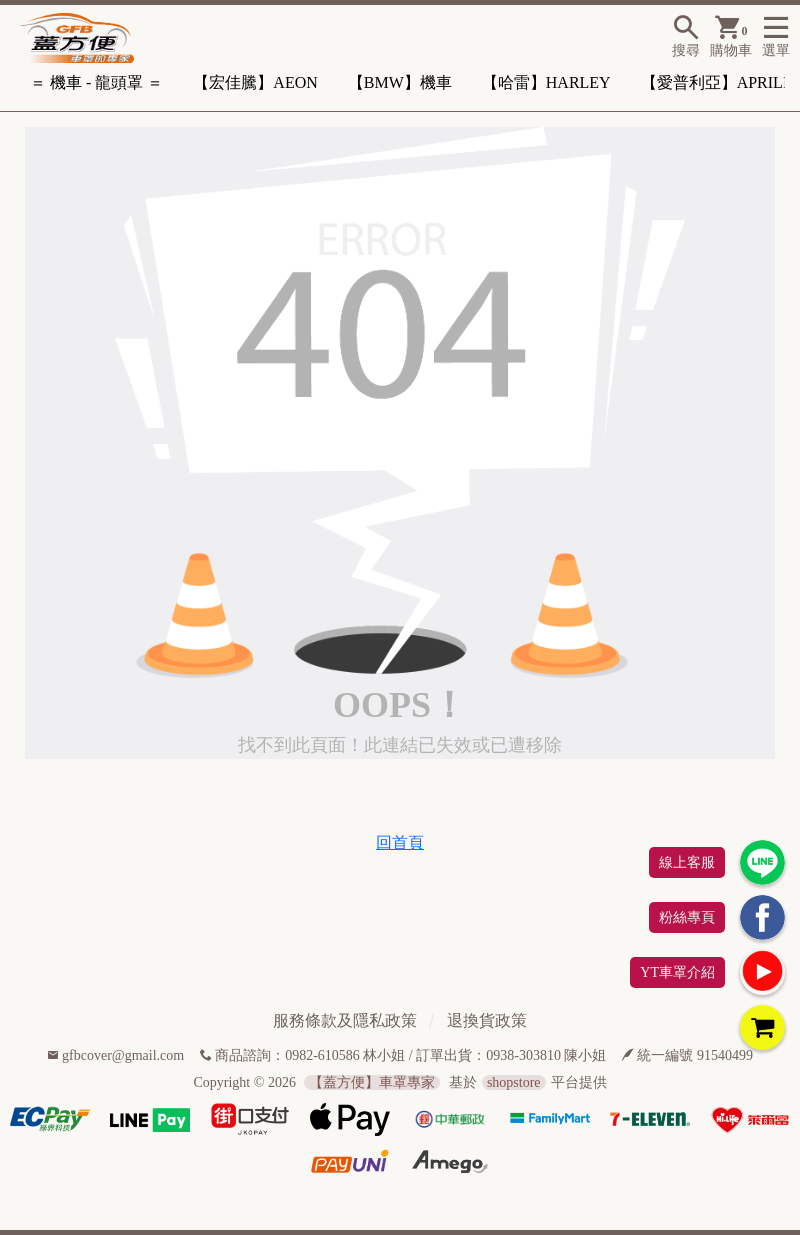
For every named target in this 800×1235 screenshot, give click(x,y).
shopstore (514, 1082)
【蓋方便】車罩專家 (372, 1082)
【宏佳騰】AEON (255, 82)
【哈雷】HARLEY (546, 82)
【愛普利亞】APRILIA (720, 82)
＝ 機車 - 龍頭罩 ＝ (96, 82)
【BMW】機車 (400, 82)
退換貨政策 (487, 1020)
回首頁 (400, 842)
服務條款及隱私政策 (345, 1020)
